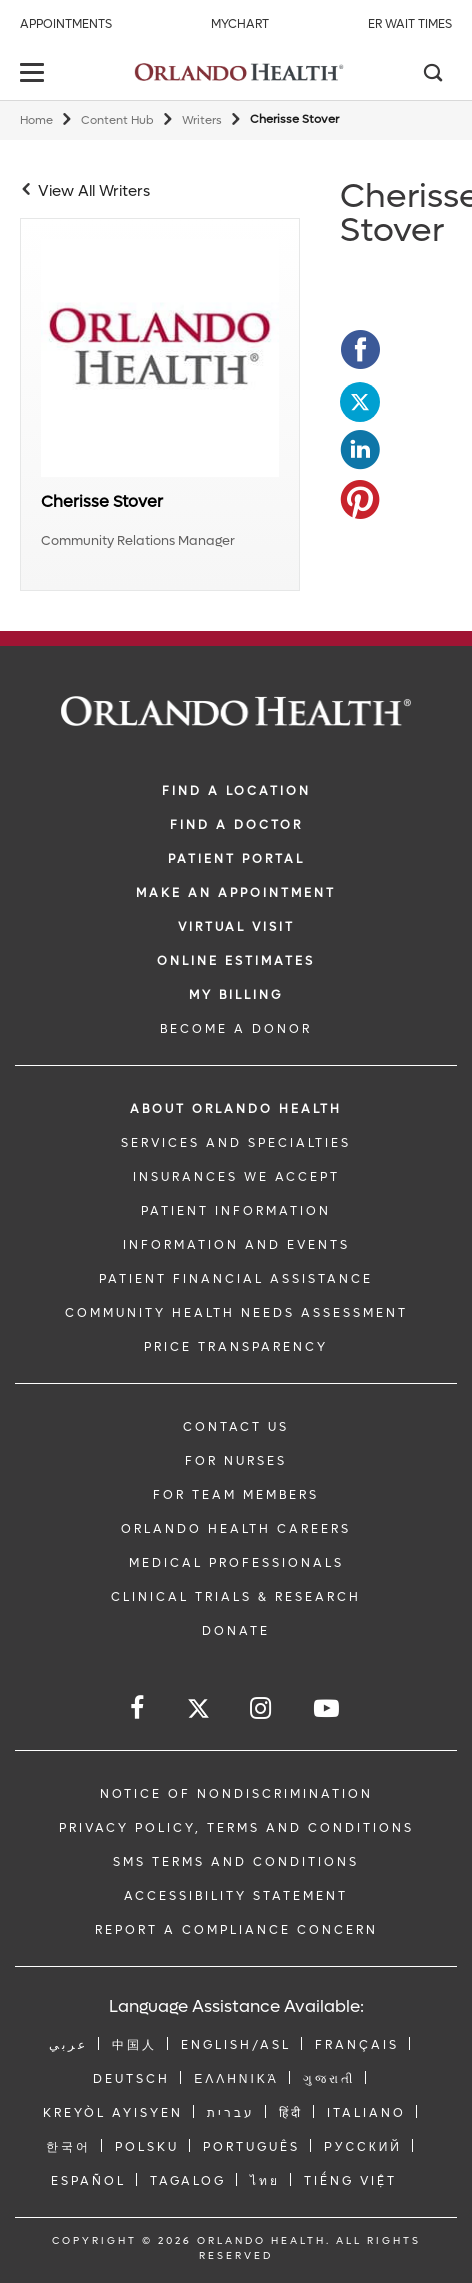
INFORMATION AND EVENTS (236, 1245)
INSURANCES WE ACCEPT (236, 1177)
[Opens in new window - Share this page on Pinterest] (360, 500)
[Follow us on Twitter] (198, 1711)
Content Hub (117, 120)
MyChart (240, 24)
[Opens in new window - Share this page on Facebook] (360, 350)
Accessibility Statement (236, 1896)
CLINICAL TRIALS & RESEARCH (236, 1597)
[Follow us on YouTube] (328, 1708)
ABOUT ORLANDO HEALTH (236, 1109)
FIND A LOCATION (236, 791)
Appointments (66, 24)
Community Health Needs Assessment (236, 1313)
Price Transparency (236, 1347)
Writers (202, 120)
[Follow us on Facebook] (138, 1708)
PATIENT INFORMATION (236, 1211)
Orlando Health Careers (236, 1529)
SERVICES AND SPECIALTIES (236, 1143)
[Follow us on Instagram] (262, 1708)
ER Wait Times (410, 24)
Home (36, 120)
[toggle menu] (35, 74)
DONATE (236, 1631)
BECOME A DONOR (236, 1029)
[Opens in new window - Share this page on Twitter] (360, 400)
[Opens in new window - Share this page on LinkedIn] (360, 450)
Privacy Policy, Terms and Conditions (236, 1828)
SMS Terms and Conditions (236, 1862)
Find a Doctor (236, 825)
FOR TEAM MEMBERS (236, 1495)
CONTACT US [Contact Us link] (236, 1427)
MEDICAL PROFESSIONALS (236, 1563)
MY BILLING (236, 995)
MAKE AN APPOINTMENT (236, 893)
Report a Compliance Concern (236, 1930)
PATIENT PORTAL (236, 859)
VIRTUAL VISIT (236, 927)
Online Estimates (236, 961)
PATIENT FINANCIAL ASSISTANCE (236, 1279)
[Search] (432, 75)
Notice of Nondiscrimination (236, 1794)
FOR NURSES (236, 1461)
